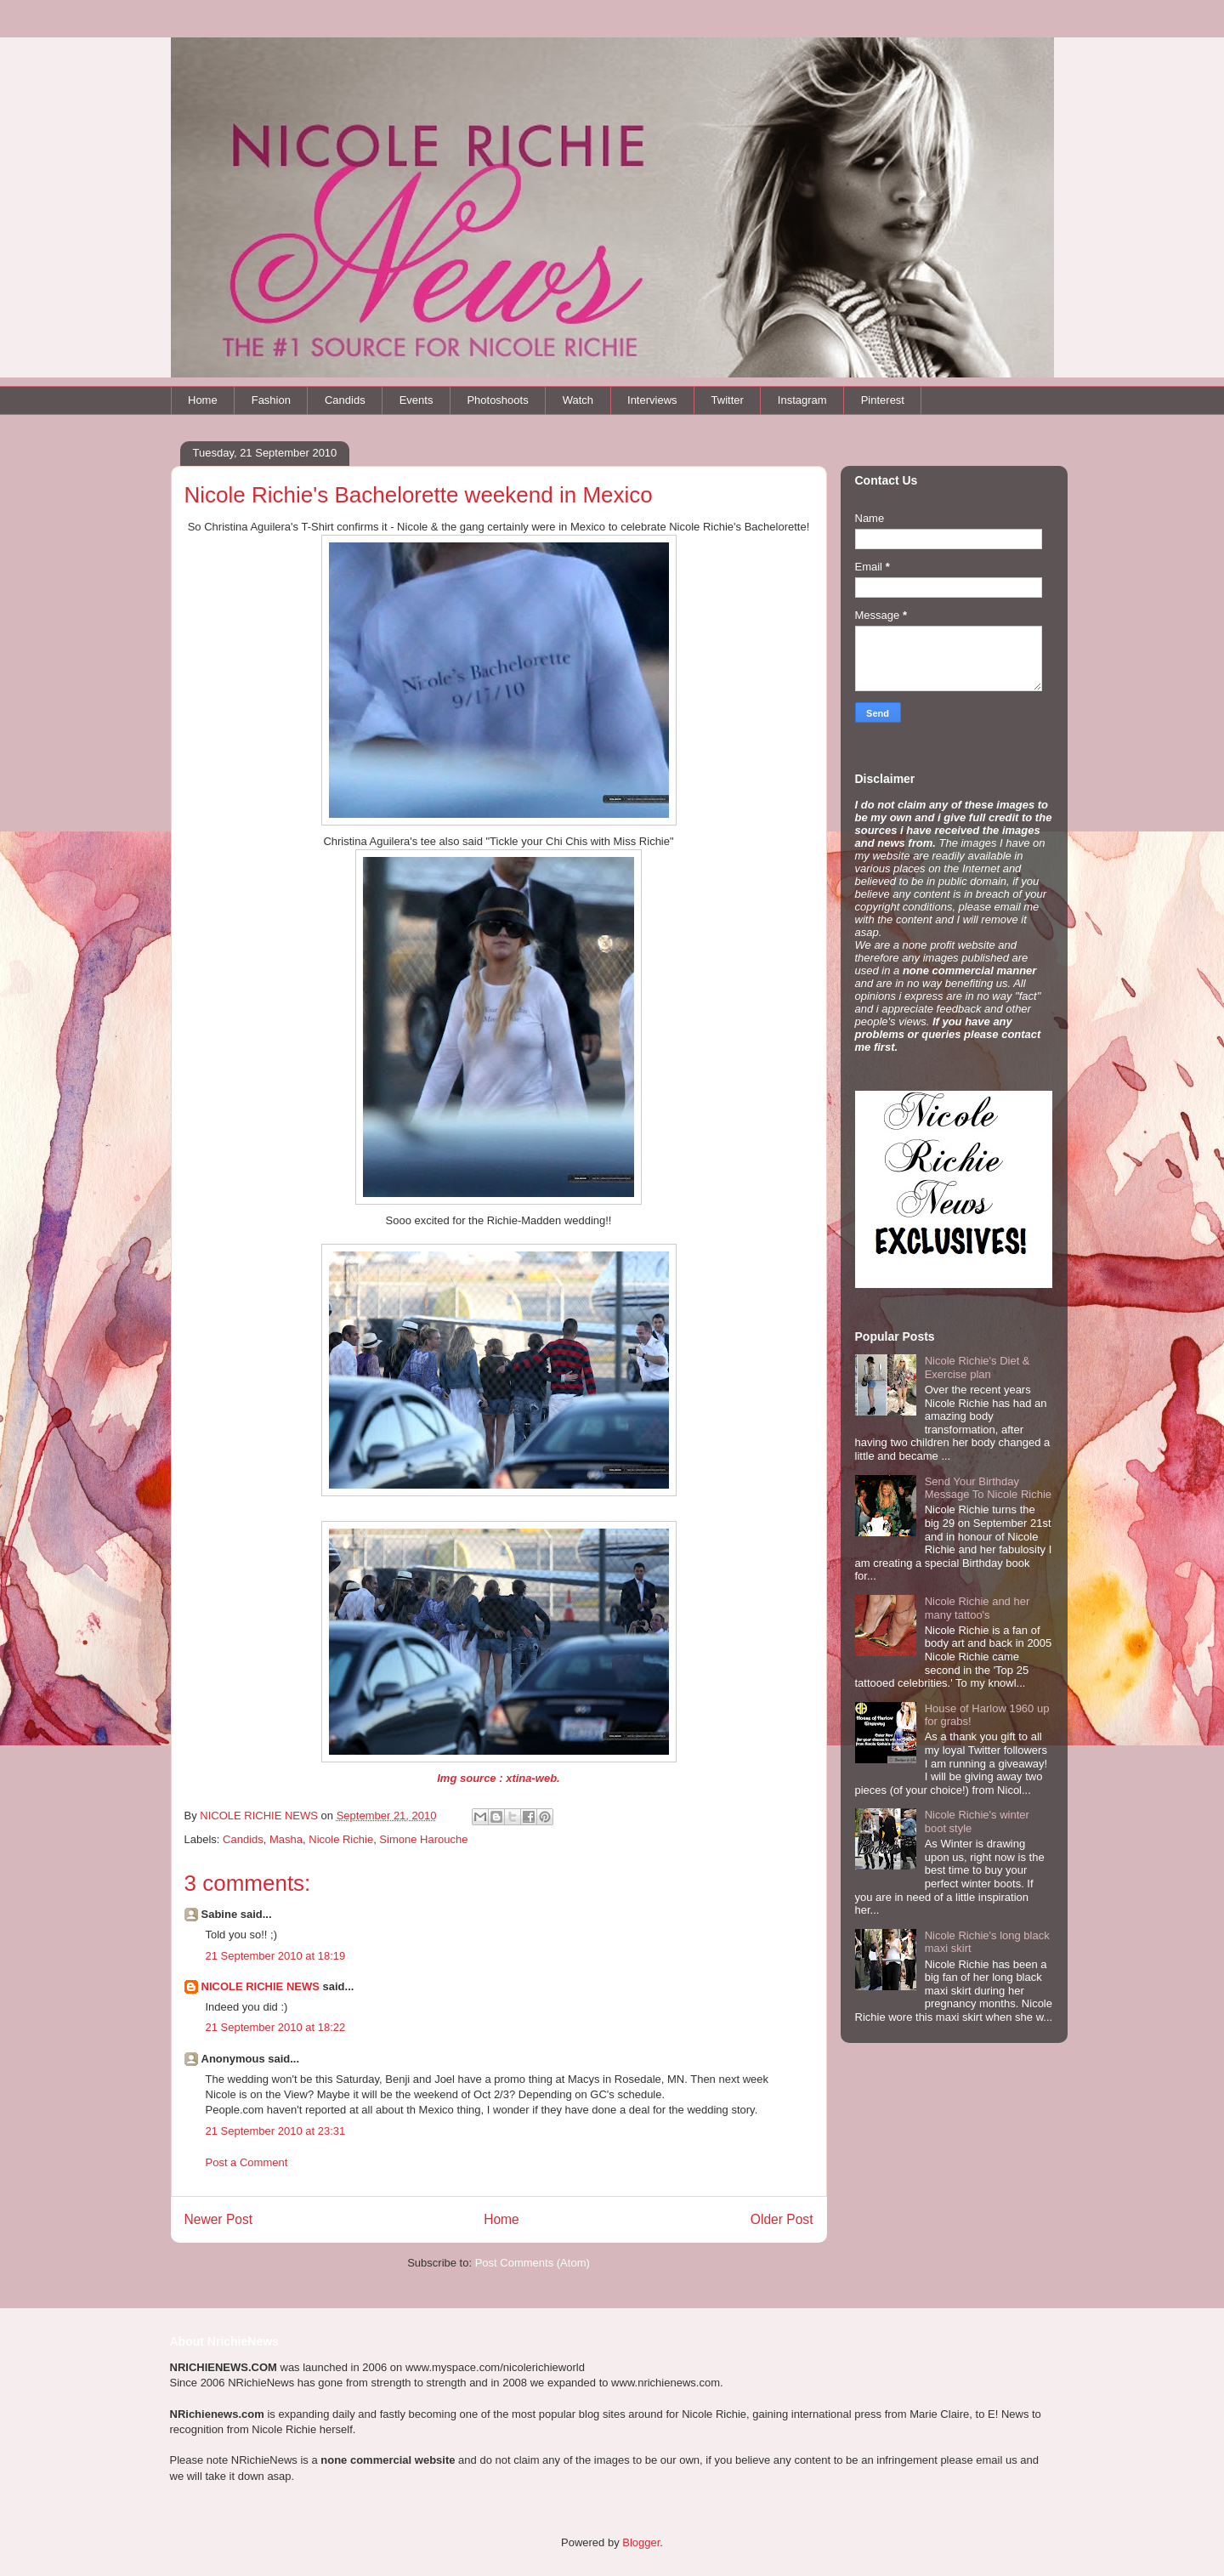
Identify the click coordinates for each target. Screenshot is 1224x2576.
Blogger (641, 2542)
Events (417, 400)
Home (203, 400)
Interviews (652, 400)
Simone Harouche (423, 1839)
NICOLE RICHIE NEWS (260, 1986)
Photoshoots (497, 400)
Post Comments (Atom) (532, 2262)
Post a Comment (247, 2162)
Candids (345, 400)
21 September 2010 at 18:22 (276, 2027)
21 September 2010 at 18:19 (276, 1955)
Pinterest (882, 400)
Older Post (782, 2219)
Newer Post (218, 2219)
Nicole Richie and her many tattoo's (977, 1608)
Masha (286, 1839)
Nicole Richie (341, 1839)
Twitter (727, 400)
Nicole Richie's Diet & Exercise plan (977, 1367)
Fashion (271, 400)
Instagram (802, 400)
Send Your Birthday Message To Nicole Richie (988, 1488)
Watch (578, 400)
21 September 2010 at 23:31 (276, 2131)
